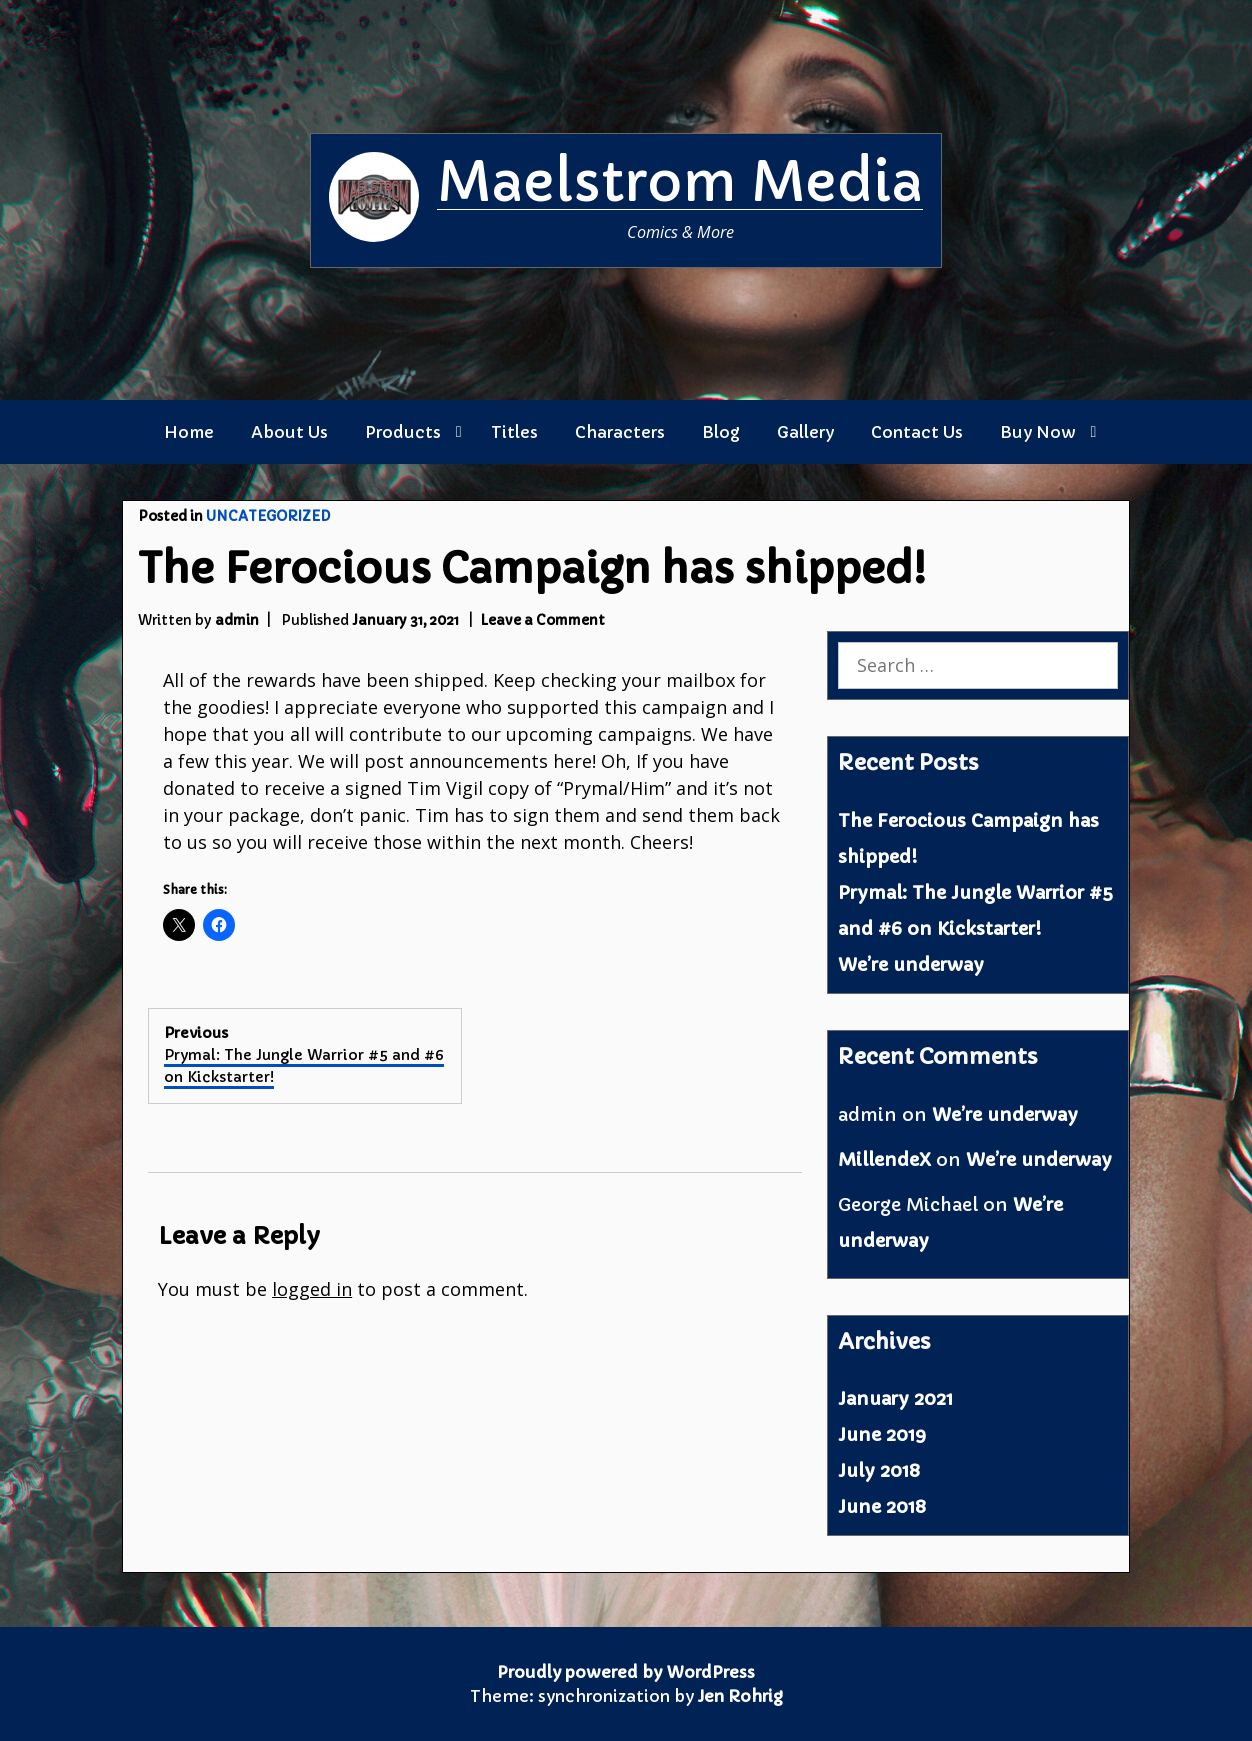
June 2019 (882, 1434)
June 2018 (882, 1506)
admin (237, 620)
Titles (514, 432)
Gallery (805, 432)
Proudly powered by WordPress (626, 1672)
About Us (289, 432)
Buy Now (1038, 432)
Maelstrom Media (680, 182)
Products (403, 432)
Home (189, 432)
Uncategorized (268, 516)
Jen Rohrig (740, 1696)
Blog (721, 432)
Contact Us (917, 432)
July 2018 (879, 1470)
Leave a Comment (542, 620)
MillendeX (884, 1159)
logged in (312, 1289)
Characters (620, 432)
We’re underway (911, 964)
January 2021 (895, 1398)
